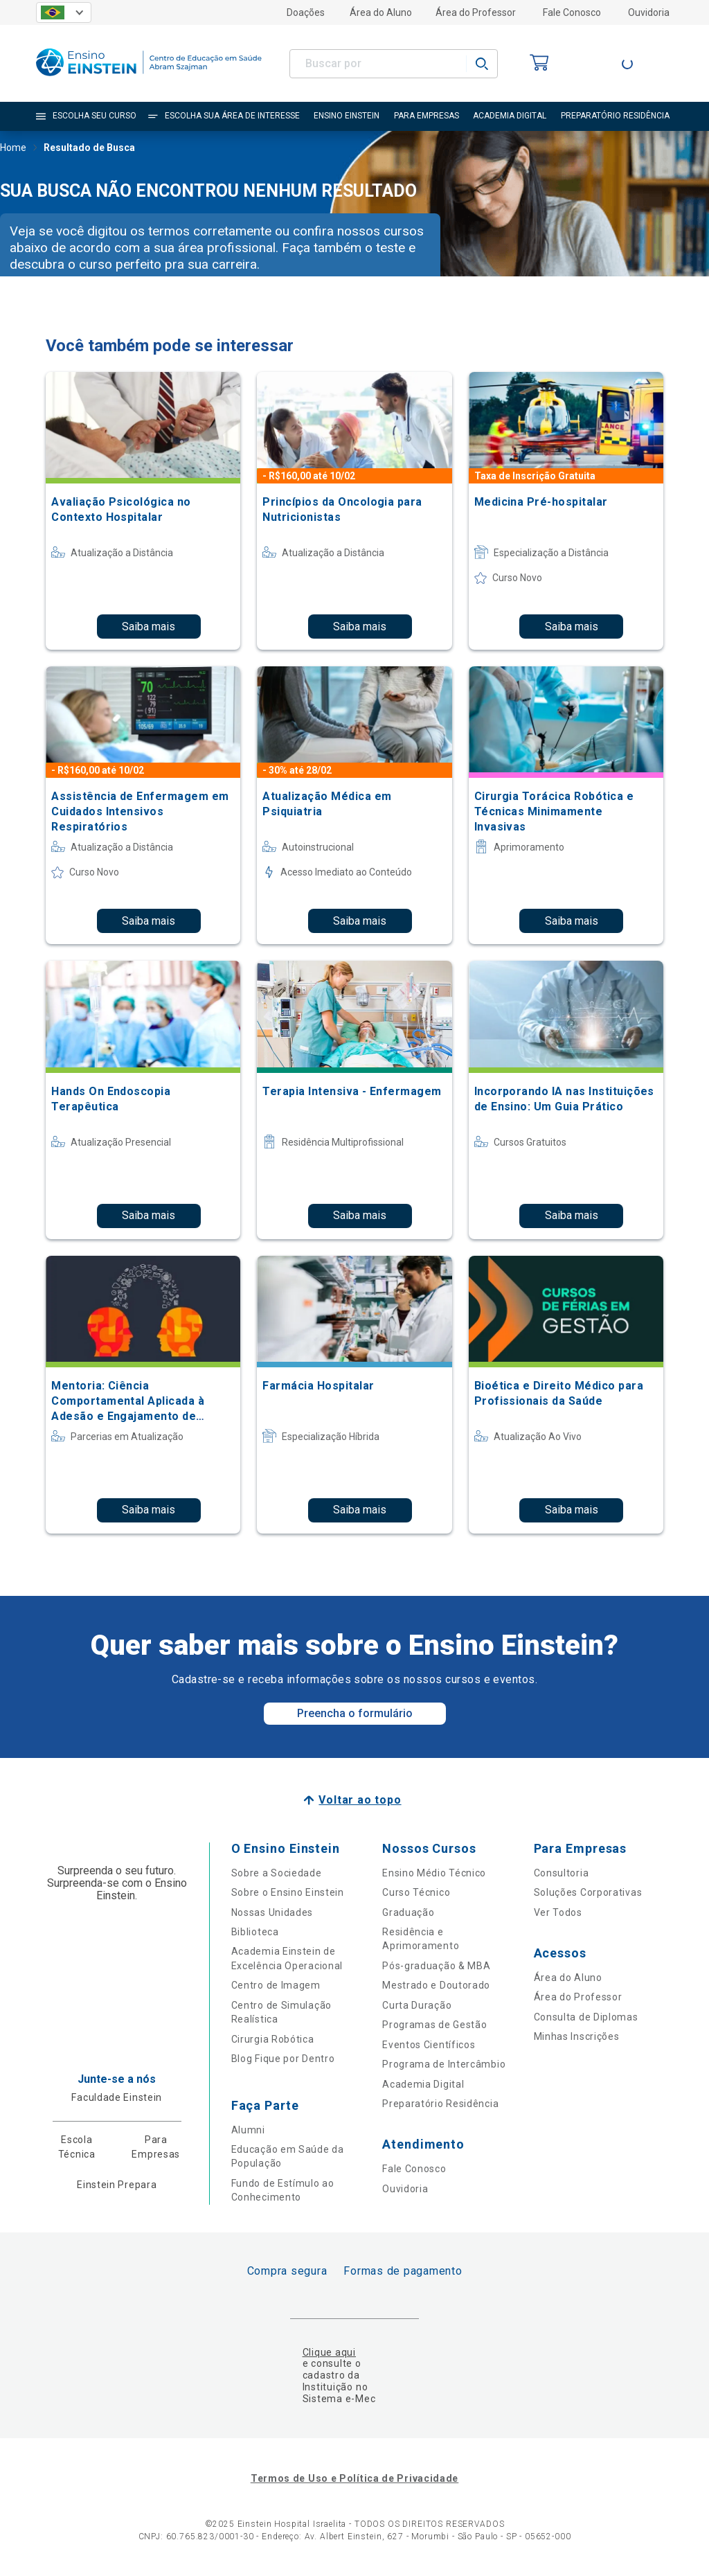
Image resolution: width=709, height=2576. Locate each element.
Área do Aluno (381, 12)
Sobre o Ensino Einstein (287, 1892)
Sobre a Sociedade (276, 1872)
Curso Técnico (416, 1892)
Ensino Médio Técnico (434, 1872)
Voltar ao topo (359, 1799)
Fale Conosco (572, 12)
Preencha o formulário (355, 1713)
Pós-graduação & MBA (436, 1965)
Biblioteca (255, 1931)
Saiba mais (148, 626)
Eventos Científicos (428, 2044)
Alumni (248, 2129)
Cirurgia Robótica (272, 2039)
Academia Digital (423, 2084)
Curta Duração (416, 2005)
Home (13, 148)
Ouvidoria (649, 12)
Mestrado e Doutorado (436, 1985)
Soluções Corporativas (588, 1892)
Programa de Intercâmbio (443, 2064)
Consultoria (561, 1872)
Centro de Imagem (276, 1985)
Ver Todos (558, 1912)
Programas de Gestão (434, 2024)
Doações (306, 12)
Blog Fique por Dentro (283, 2058)
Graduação (408, 1912)
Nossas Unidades (272, 1912)
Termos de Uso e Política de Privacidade (354, 2478)
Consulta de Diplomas (586, 2017)
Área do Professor (476, 12)
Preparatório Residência (440, 2103)
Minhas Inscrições (577, 2036)
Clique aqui (329, 2352)
